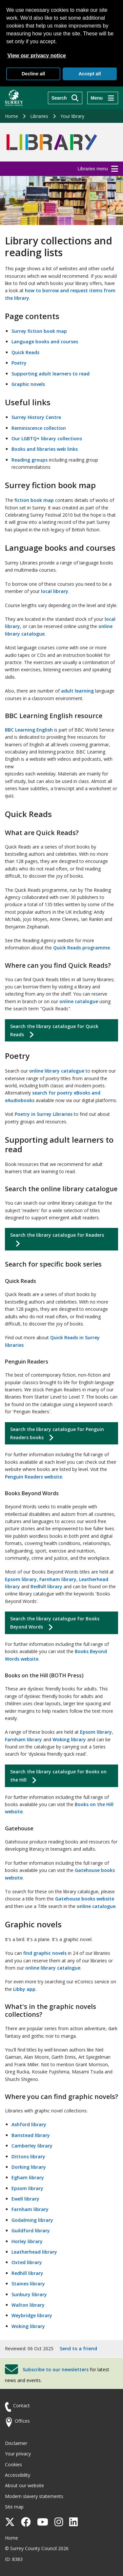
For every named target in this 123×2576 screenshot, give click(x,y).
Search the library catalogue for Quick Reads (54, 1030)
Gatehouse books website (84, 1899)
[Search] (65, 98)
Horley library (27, 2241)
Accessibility (17, 2475)
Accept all (89, 73)
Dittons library (28, 2156)
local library (54, 591)
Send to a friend (78, 2348)
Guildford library (30, 2230)
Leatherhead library (34, 2252)
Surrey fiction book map (39, 331)
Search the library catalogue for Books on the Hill (58, 1775)
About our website (24, 2485)
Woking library (69, 1739)
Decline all (33, 73)
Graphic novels (28, 384)
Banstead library (30, 2135)
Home (11, 116)
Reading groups (29, 460)
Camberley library (31, 2146)
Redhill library (46, 1586)
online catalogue (78, 1001)
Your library (72, 116)
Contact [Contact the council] (21, 2405)
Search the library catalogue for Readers (57, 1235)
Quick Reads (25, 352)
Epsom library (21, 1579)
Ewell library (25, 2199)
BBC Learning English (29, 730)
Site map (14, 2507)
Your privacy (18, 2454)
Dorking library (28, 2167)
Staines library (28, 2283)
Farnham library (57, 1579)
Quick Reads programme (81, 948)
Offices (22, 2421)
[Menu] (102, 98)
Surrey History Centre (36, 417)
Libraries (39, 116)
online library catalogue (56, 1071)
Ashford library (28, 2124)
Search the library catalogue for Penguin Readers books (57, 1433)
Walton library (28, 2305)
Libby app (24, 1989)
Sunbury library (29, 2294)
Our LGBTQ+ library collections (46, 438)
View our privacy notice (36, 55)
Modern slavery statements (34, 2496)
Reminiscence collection (38, 428)
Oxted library (26, 2262)
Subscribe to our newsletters (56, 2369)
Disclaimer (16, 2443)
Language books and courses (44, 341)
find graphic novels (45, 1953)
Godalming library (32, 2220)
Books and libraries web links (44, 449)
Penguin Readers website (33, 1477)
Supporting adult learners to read (50, 374)
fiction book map (34, 500)
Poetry (19, 363)
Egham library (27, 2177)
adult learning (77, 691)
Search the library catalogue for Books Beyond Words (54, 1622)
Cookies (13, 2464)
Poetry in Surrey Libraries (43, 1114)
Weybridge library (31, 2315)
